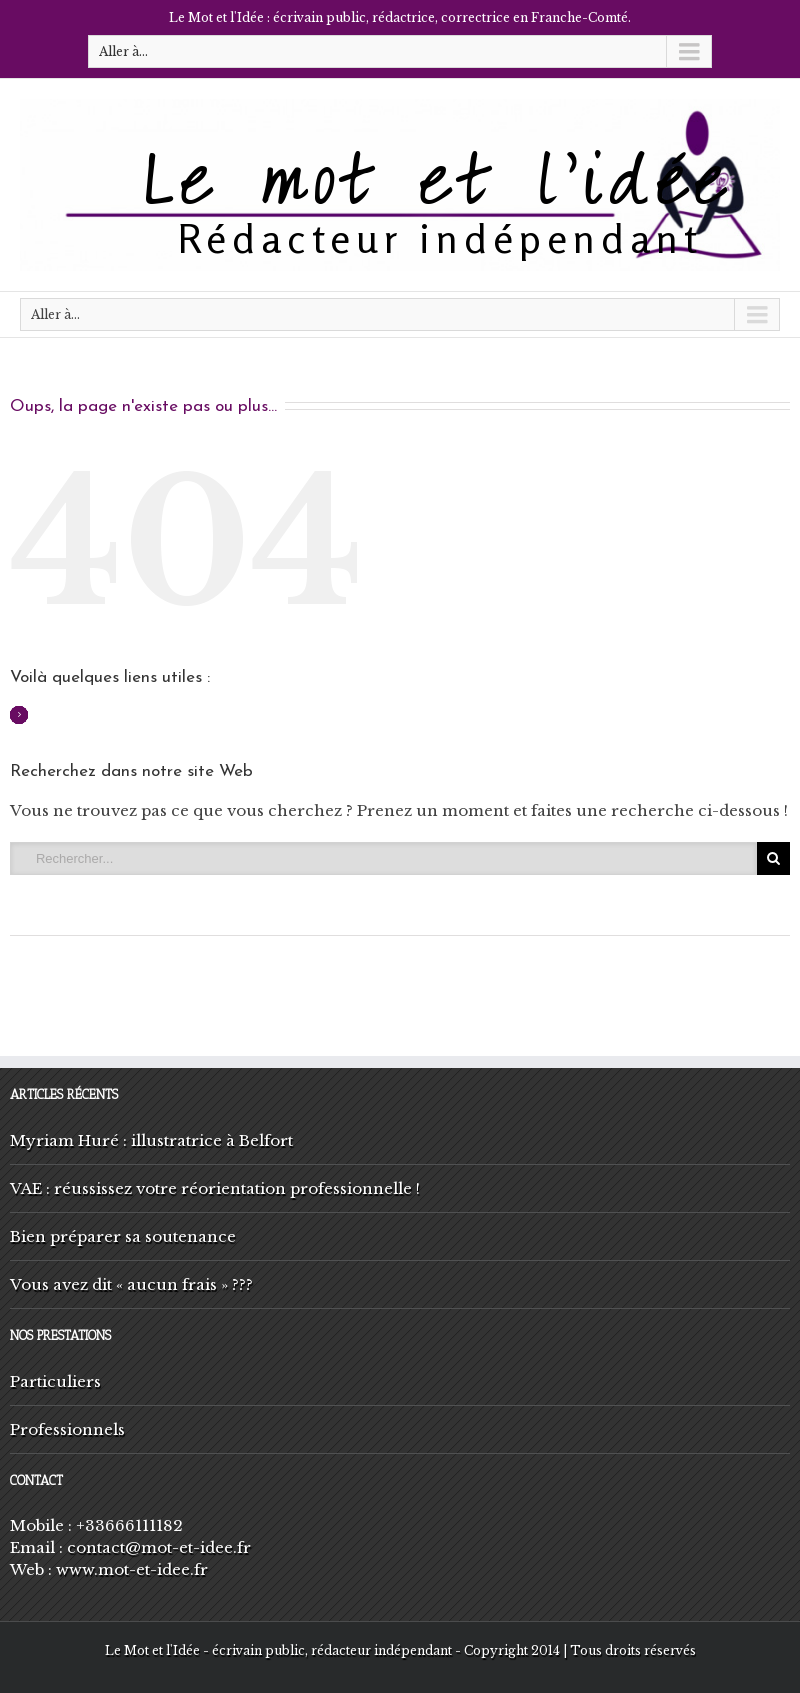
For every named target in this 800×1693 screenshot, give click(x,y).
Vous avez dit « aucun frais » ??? (131, 1284)
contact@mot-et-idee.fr (159, 1547)
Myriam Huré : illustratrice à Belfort (151, 1140)
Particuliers (55, 1381)
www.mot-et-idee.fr (132, 1569)
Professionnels (67, 1429)
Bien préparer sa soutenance (123, 1236)
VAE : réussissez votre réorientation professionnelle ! (215, 1188)
